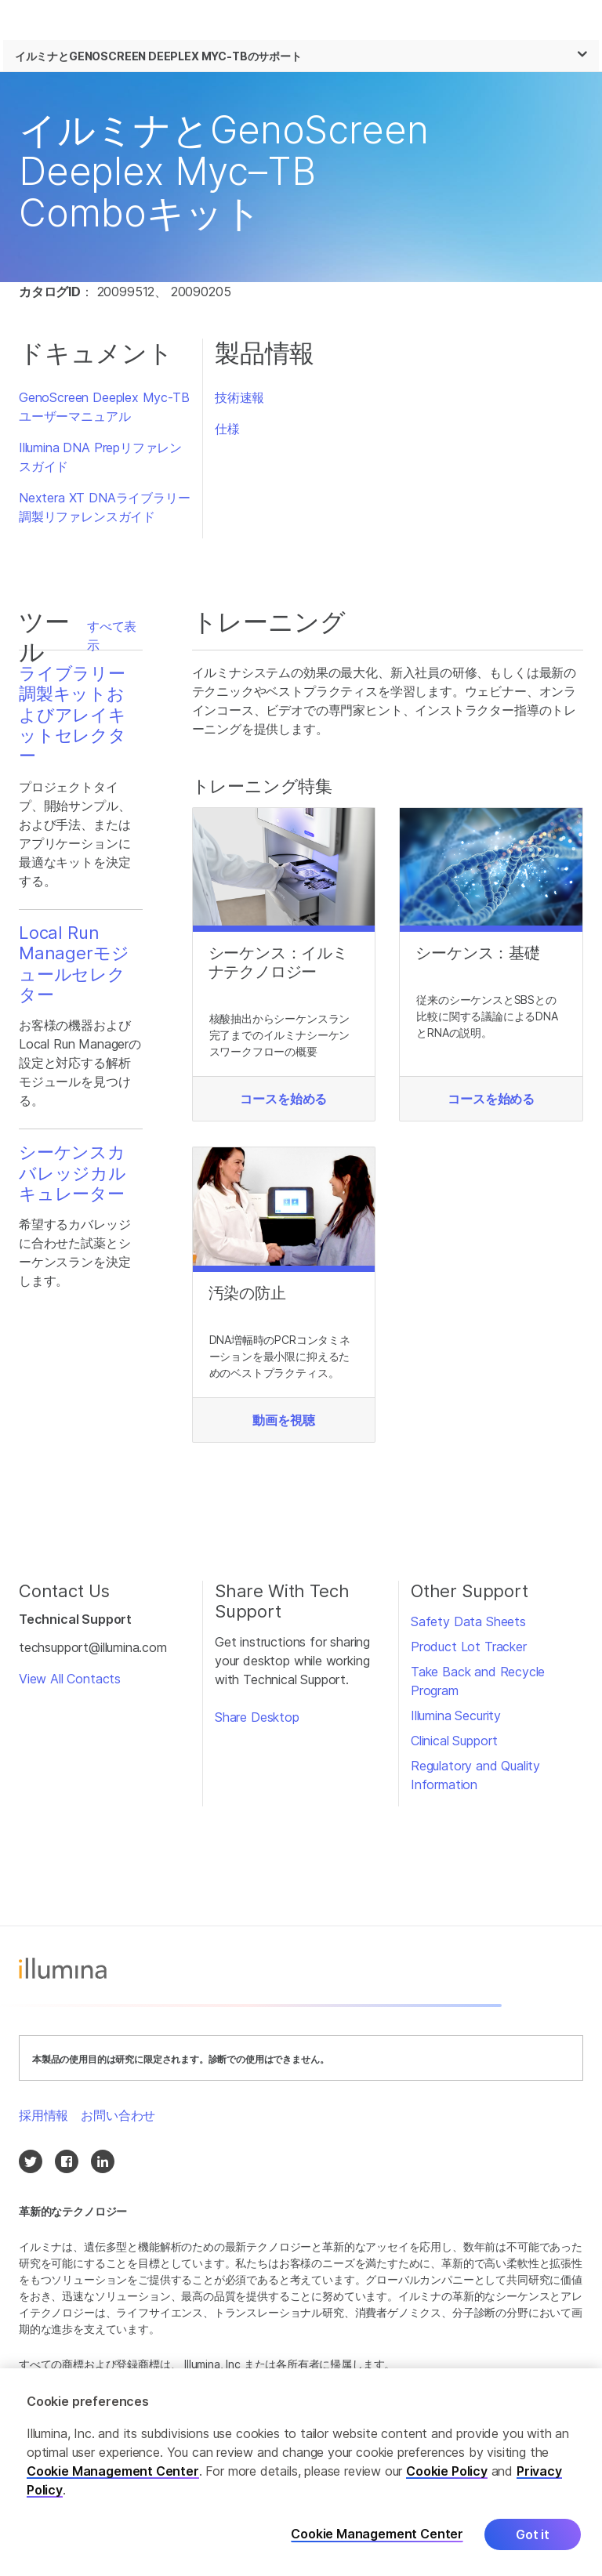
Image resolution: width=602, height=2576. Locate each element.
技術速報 (239, 397)
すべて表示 (111, 635)
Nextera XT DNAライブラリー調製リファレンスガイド (104, 507)
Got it (532, 2535)
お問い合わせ (118, 2115)
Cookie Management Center (113, 2472)
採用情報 (43, 2115)
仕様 (227, 429)
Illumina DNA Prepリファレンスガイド (100, 457)
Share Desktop (257, 1717)
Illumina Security (456, 1715)
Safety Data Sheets (468, 1621)
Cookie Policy (447, 2472)
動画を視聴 (283, 1420)
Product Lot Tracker (469, 1646)
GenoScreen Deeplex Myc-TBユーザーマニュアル (104, 406)
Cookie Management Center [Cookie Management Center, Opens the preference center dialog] (377, 2534)
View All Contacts (70, 1679)
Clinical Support (454, 1740)
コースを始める (283, 1099)
